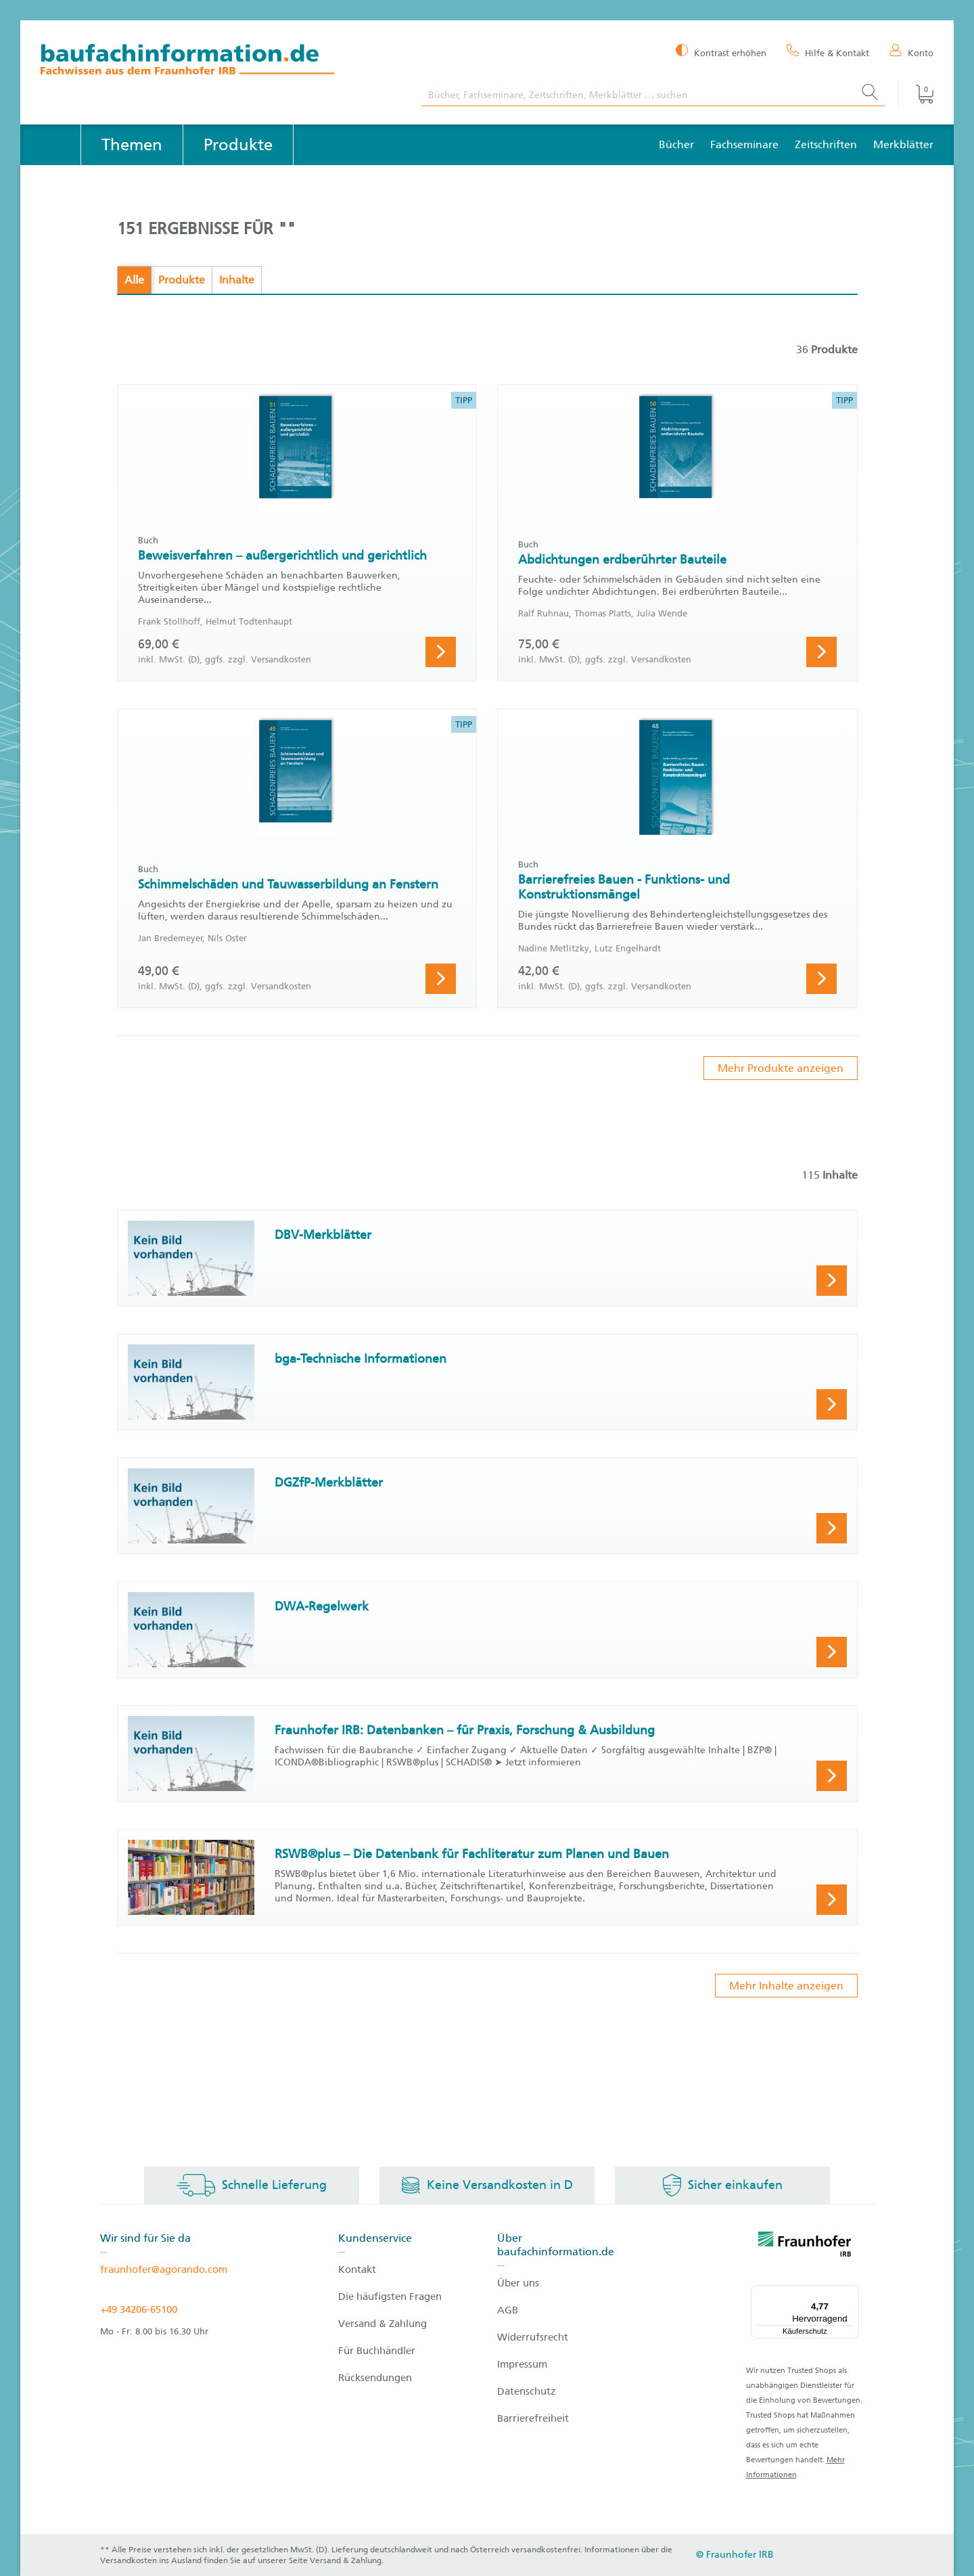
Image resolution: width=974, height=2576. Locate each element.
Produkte (181, 279)
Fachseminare (744, 144)
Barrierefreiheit (533, 2418)
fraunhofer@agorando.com (163, 2269)
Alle (134, 279)
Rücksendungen (375, 2378)
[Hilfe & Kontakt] (828, 52)
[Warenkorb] (915, 94)
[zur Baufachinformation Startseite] (221, 61)
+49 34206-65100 (138, 2309)
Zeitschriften (826, 144)
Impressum (522, 2364)
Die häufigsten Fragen (390, 2296)
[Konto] (911, 52)
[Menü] (851, 2293)
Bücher (676, 144)
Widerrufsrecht (532, 2337)
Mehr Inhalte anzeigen (786, 1985)
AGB (507, 2310)
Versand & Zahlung (382, 2324)
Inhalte (236, 279)
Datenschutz (526, 2391)
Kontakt (357, 2269)
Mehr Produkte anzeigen (780, 1068)
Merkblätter (903, 144)
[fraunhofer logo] (805, 2246)
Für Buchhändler (376, 2351)
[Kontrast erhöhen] (721, 52)
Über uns (518, 2283)
